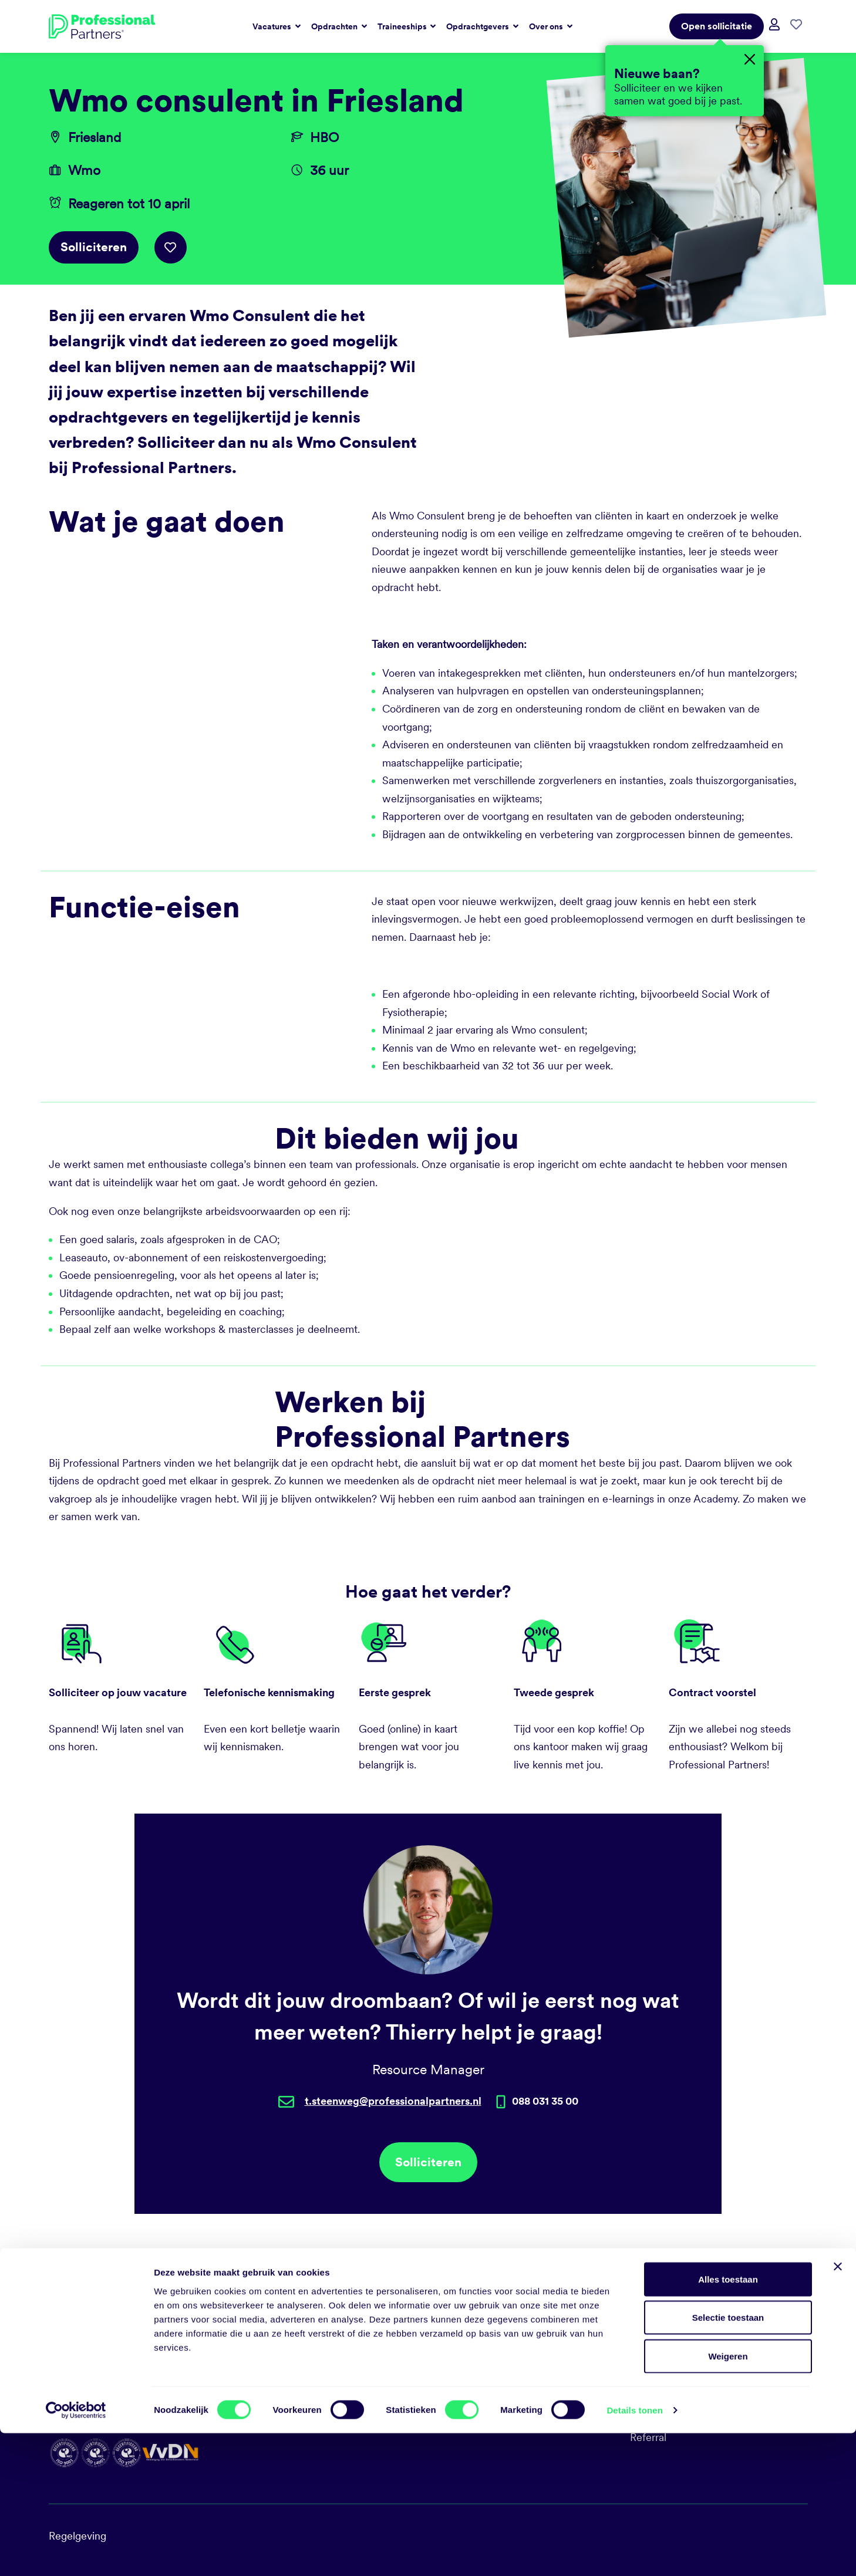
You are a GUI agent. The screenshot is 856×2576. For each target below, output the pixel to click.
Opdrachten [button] (335, 26)
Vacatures (653, 2331)
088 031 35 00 (470, 2331)
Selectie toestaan (728, 2461)
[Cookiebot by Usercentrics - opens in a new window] (76, 2553)
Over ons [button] (547, 26)
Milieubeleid (659, 2374)
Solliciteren (93, 246)
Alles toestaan (728, 2422)
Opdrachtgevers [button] (478, 26)
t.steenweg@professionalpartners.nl (393, 2101)
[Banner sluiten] (838, 2409)
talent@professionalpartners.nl (506, 2353)
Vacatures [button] (272, 26)
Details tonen (634, 2553)
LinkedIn (456, 2374)
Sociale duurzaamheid (681, 2353)
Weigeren (727, 2499)
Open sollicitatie (716, 26)
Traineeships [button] (403, 26)
